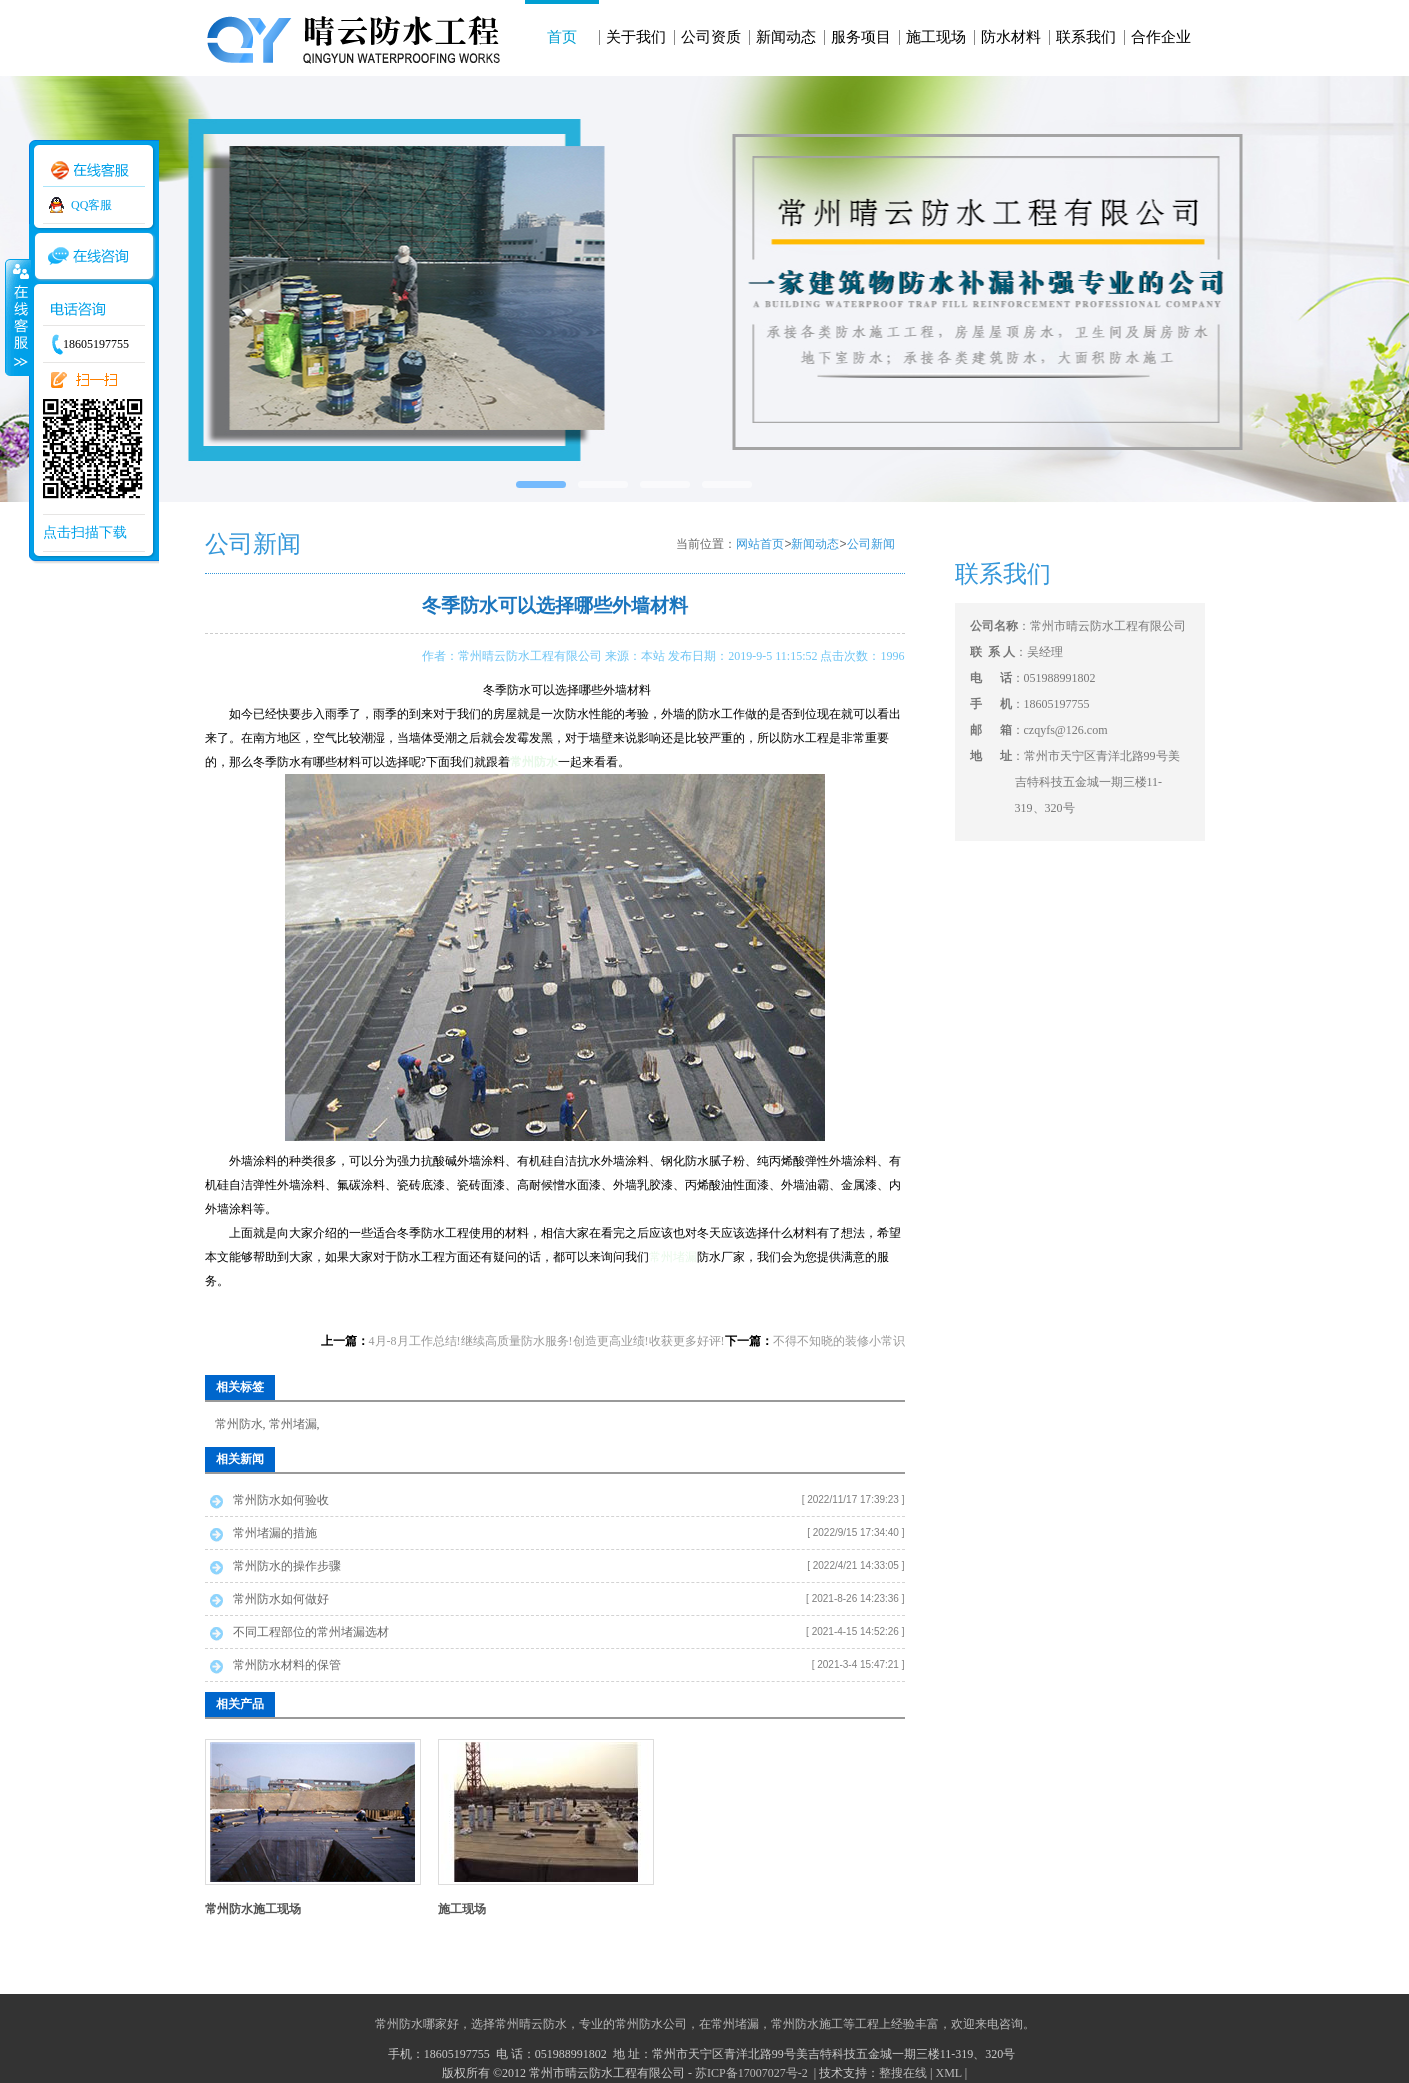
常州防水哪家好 (417, 2024)
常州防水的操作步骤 (287, 1566)
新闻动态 (786, 37)
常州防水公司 (651, 2024)
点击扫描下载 (85, 532)
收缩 (17, 317)
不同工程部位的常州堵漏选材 (311, 1632)
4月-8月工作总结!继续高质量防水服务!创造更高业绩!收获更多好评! (547, 1341)
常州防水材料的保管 (287, 1665)
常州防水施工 (807, 2024)
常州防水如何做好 (281, 1599)
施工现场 (936, 37)
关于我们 (636, 37)
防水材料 (1011, 37)
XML (948, 2073)
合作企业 (1161, 37)
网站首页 (760, 544)
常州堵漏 (673, 1257)
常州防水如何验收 (281, 1500)
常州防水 (239, 1424)
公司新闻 (871, 544)
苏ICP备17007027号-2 (753, 2073)
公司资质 (711, 37)
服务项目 (861, 37)
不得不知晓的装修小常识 (839, 1341)
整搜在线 (903, 2073)
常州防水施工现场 (253, 1909)
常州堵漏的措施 (275, 1533)
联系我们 (1086, 37)
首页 (562, 37)
